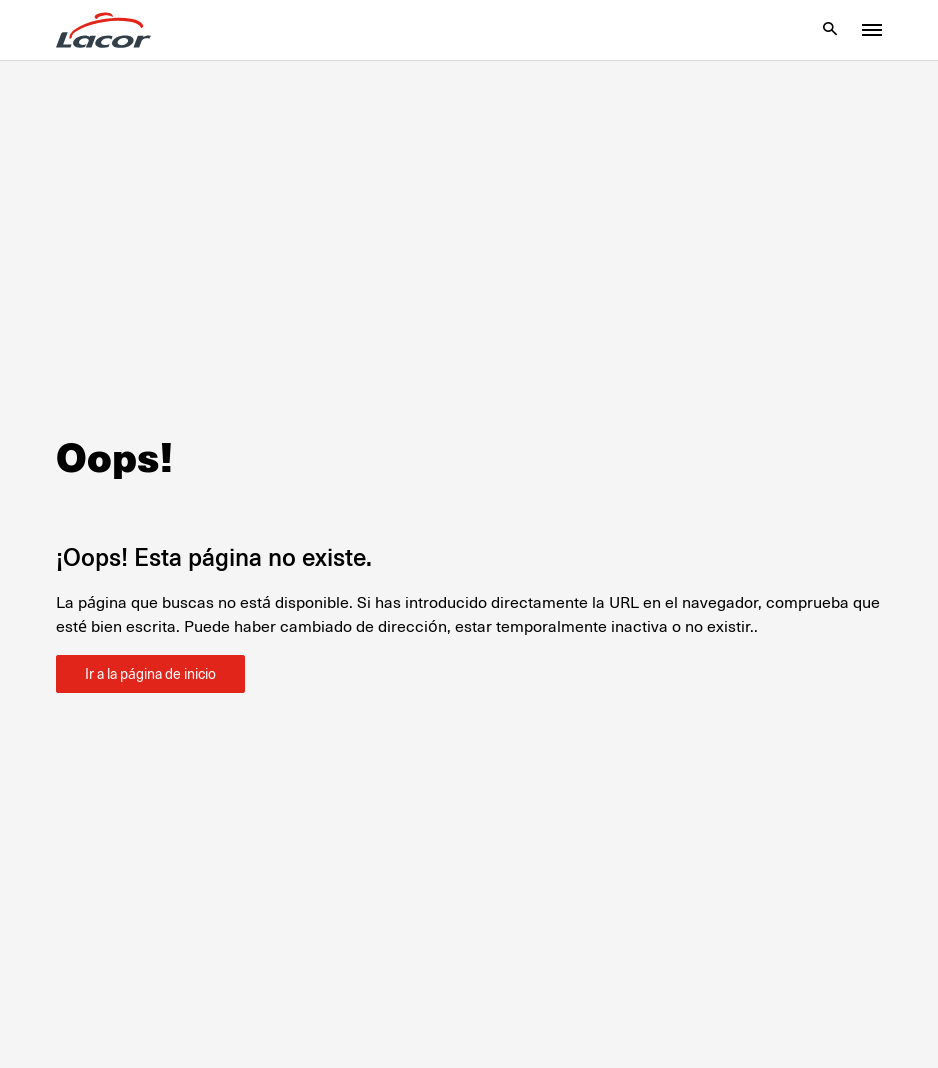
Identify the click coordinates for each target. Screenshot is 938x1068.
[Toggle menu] (872, 30)
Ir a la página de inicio (150, 674)
